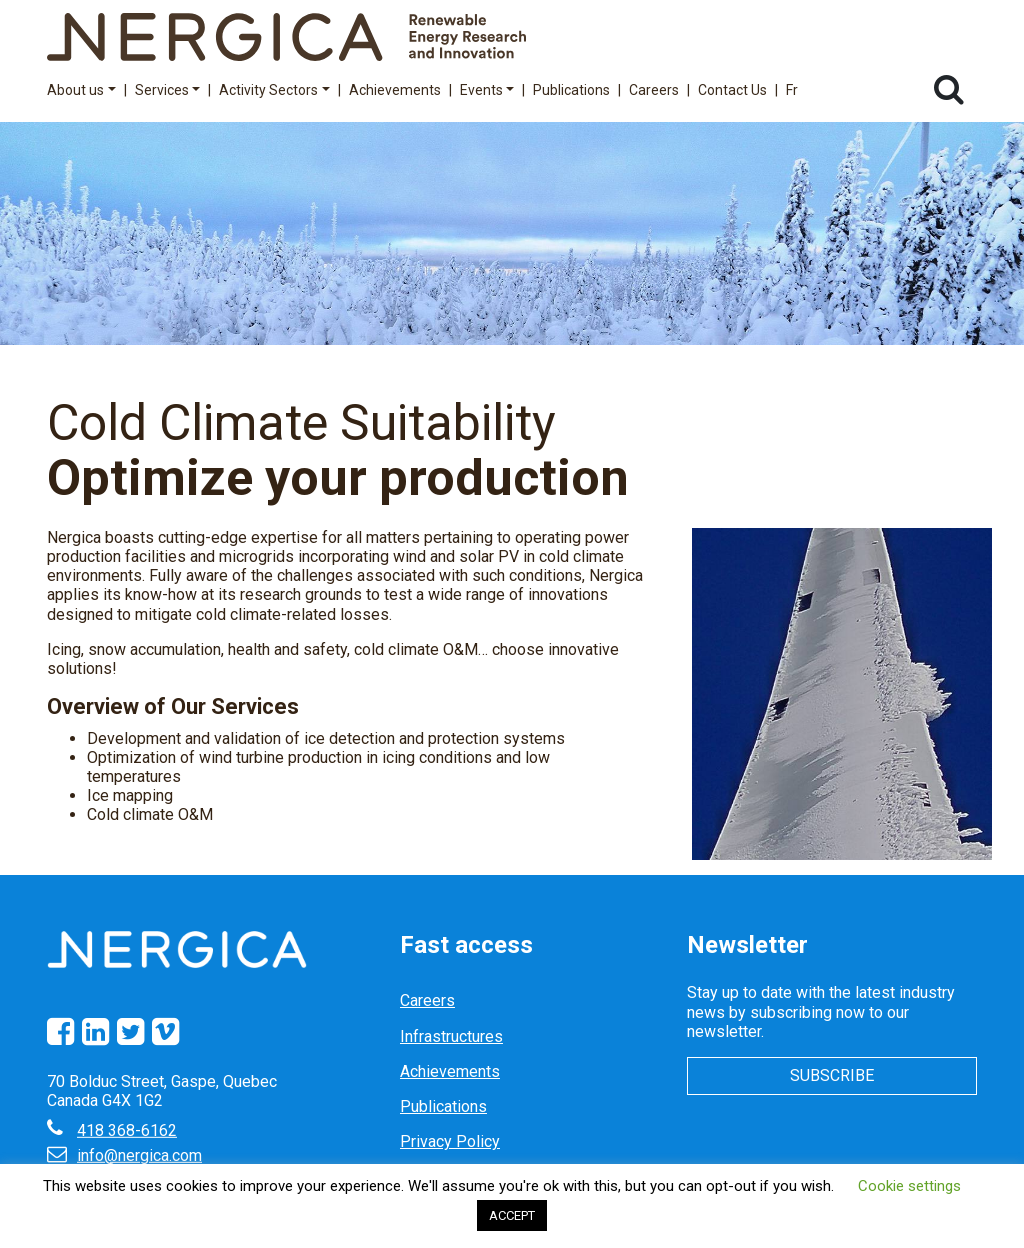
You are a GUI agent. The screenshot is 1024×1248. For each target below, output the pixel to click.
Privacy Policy (450, 1141)
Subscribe (832, 1075)
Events (487, 90)
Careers (654, 90)
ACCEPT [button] (512, 1215)
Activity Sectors (274, 90)
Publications (571, 90)
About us (81, 90)
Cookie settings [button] (909, 1186)
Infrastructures (451, 1036)
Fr (792, 90)
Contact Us (732, 90)
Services (168, 90)
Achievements (395, 90)
